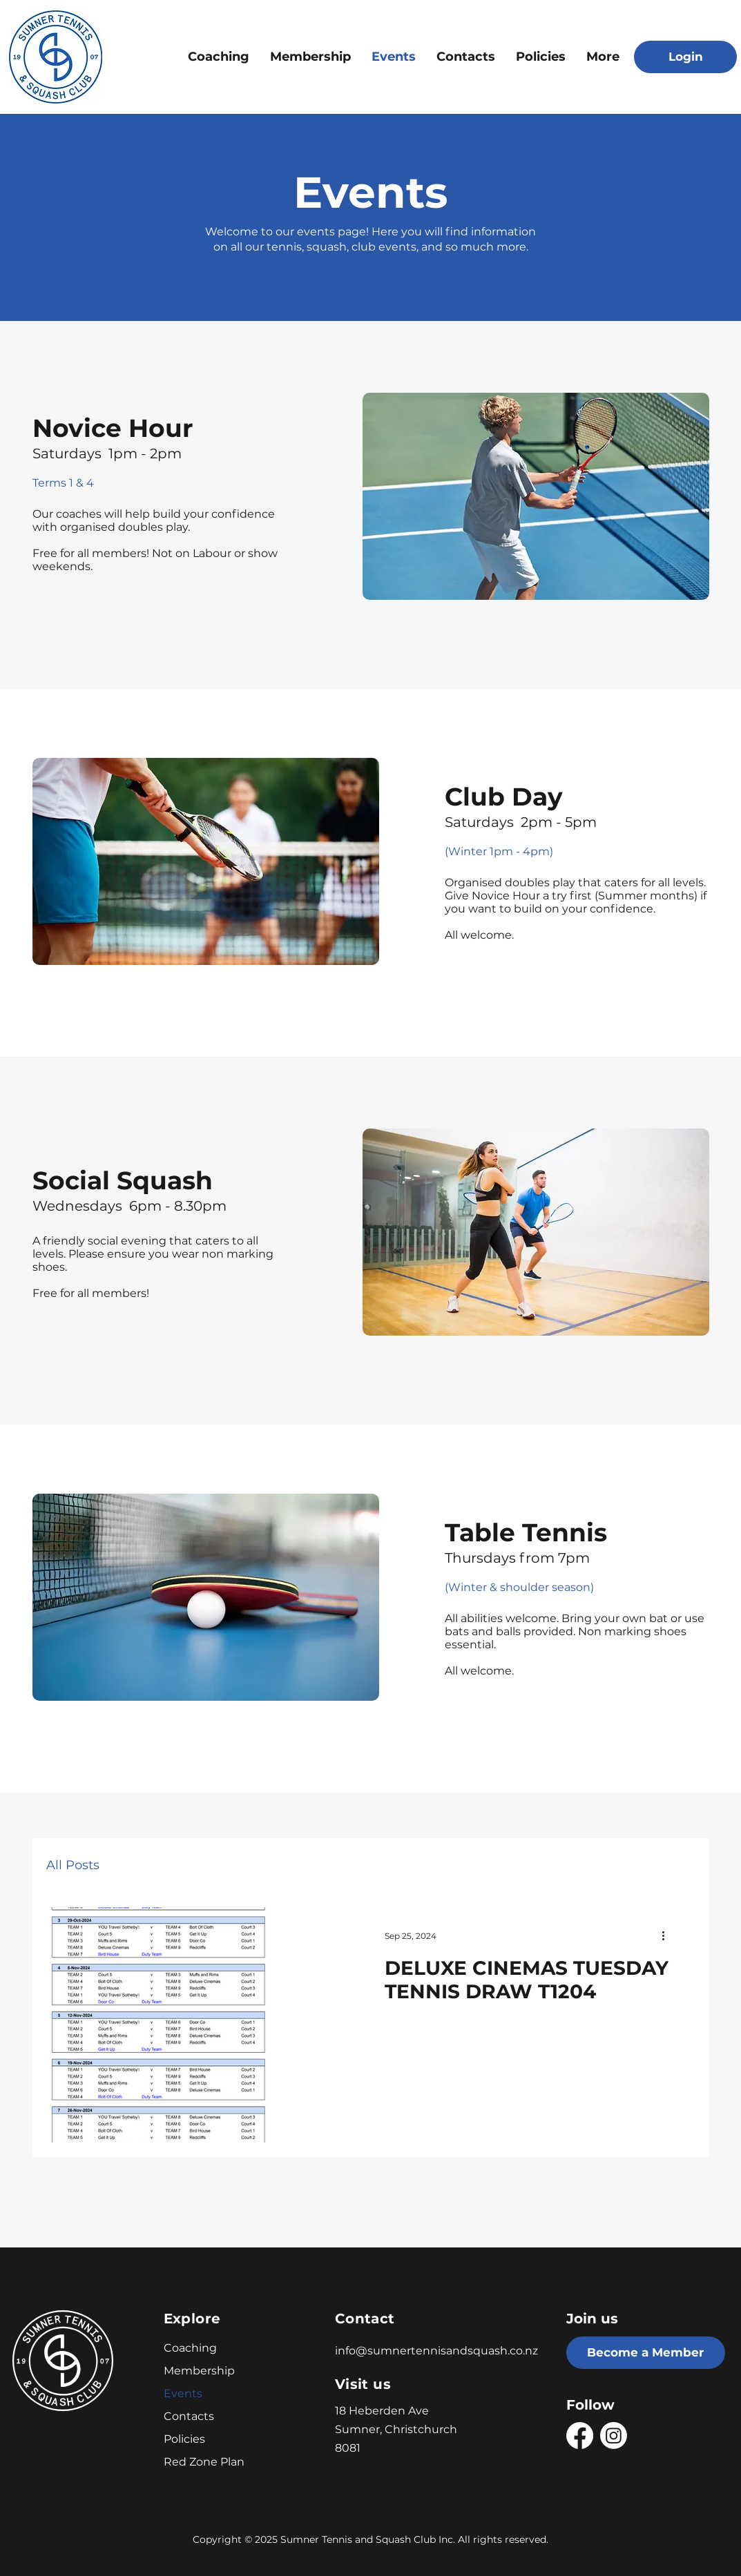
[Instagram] (613, 2435)
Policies (184, 2439)
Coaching (190, 2347)
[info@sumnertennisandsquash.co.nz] (444, 2350)
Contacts (189, 2416)
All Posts (72, 1865)
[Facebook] (579, 2435)
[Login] (685, 57)
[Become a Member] (645, 2352)
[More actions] (668, 1935)
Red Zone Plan (198, 2461)
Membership (198, 2370)
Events (183, 2393)
